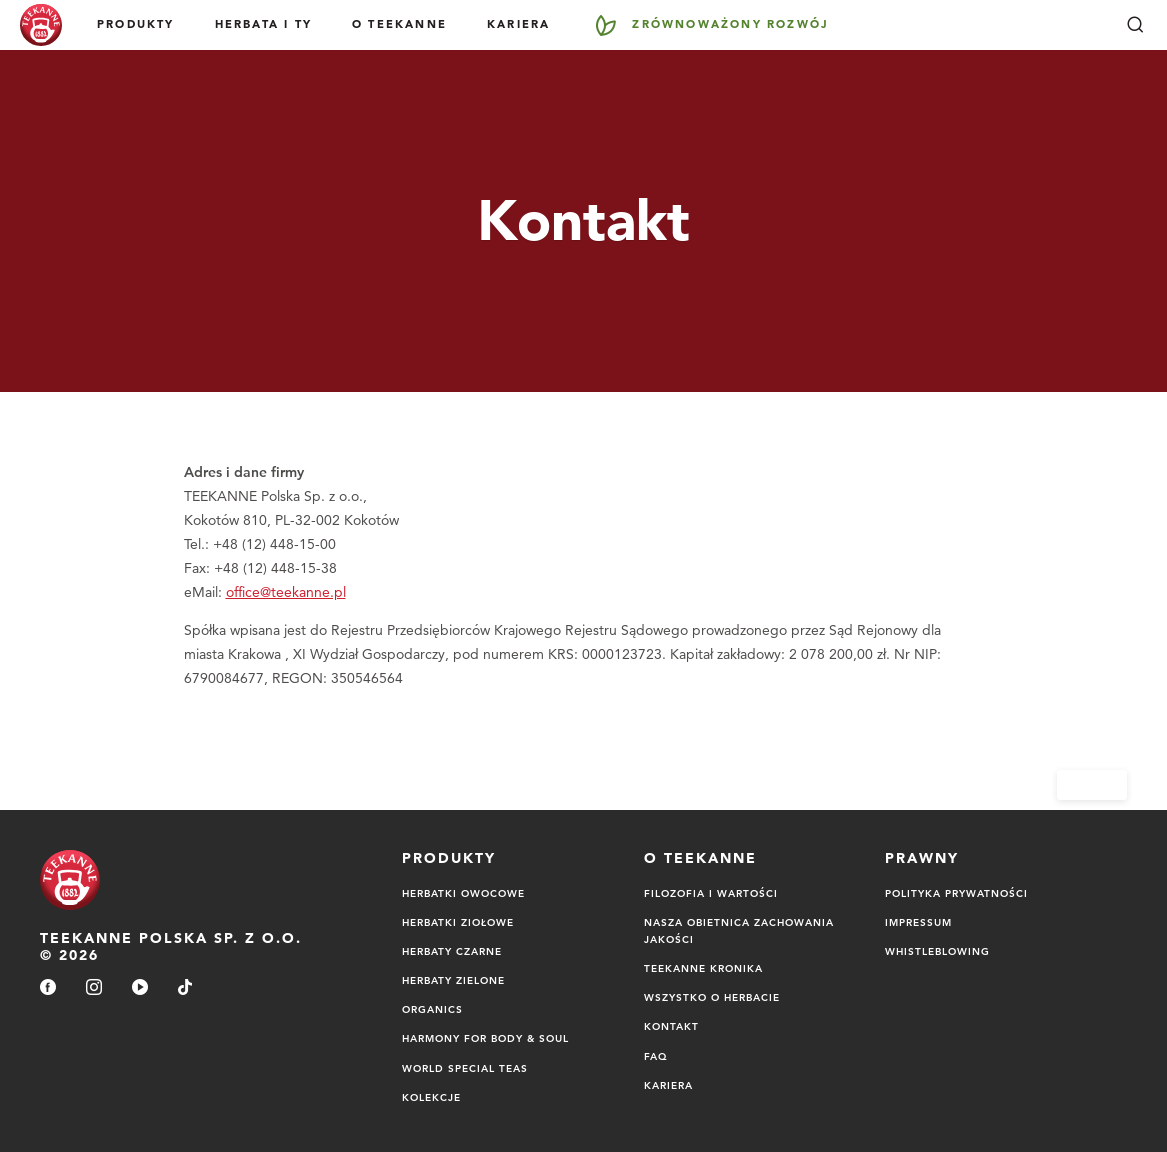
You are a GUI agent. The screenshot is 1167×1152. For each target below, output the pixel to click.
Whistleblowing (937, 951)
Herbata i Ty (263, 24)
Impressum (918, 922)
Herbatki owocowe (463, 893)
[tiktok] (185, 988)
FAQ (656, 1056)
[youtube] (140, 988)
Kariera (518, 24)
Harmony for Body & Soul (485, 1038)
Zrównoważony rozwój (730, 24)
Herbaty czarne (452, 951)
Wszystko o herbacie (712, 997)
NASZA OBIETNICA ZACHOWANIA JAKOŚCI (739, 930)
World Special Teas (465, 1068)
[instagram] (94, 988)
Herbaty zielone (453, 980)
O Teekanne (399, 24)
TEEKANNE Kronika (703, 968)
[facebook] (48, 988)
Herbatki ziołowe (458, 922)
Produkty (136, 24)
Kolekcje (431, 1097)
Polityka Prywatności (956, 893)
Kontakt (671, 1026)
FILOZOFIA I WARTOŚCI (711, 893)
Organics (432, 1009)
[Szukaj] (1135, 25)
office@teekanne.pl (286, 592)
